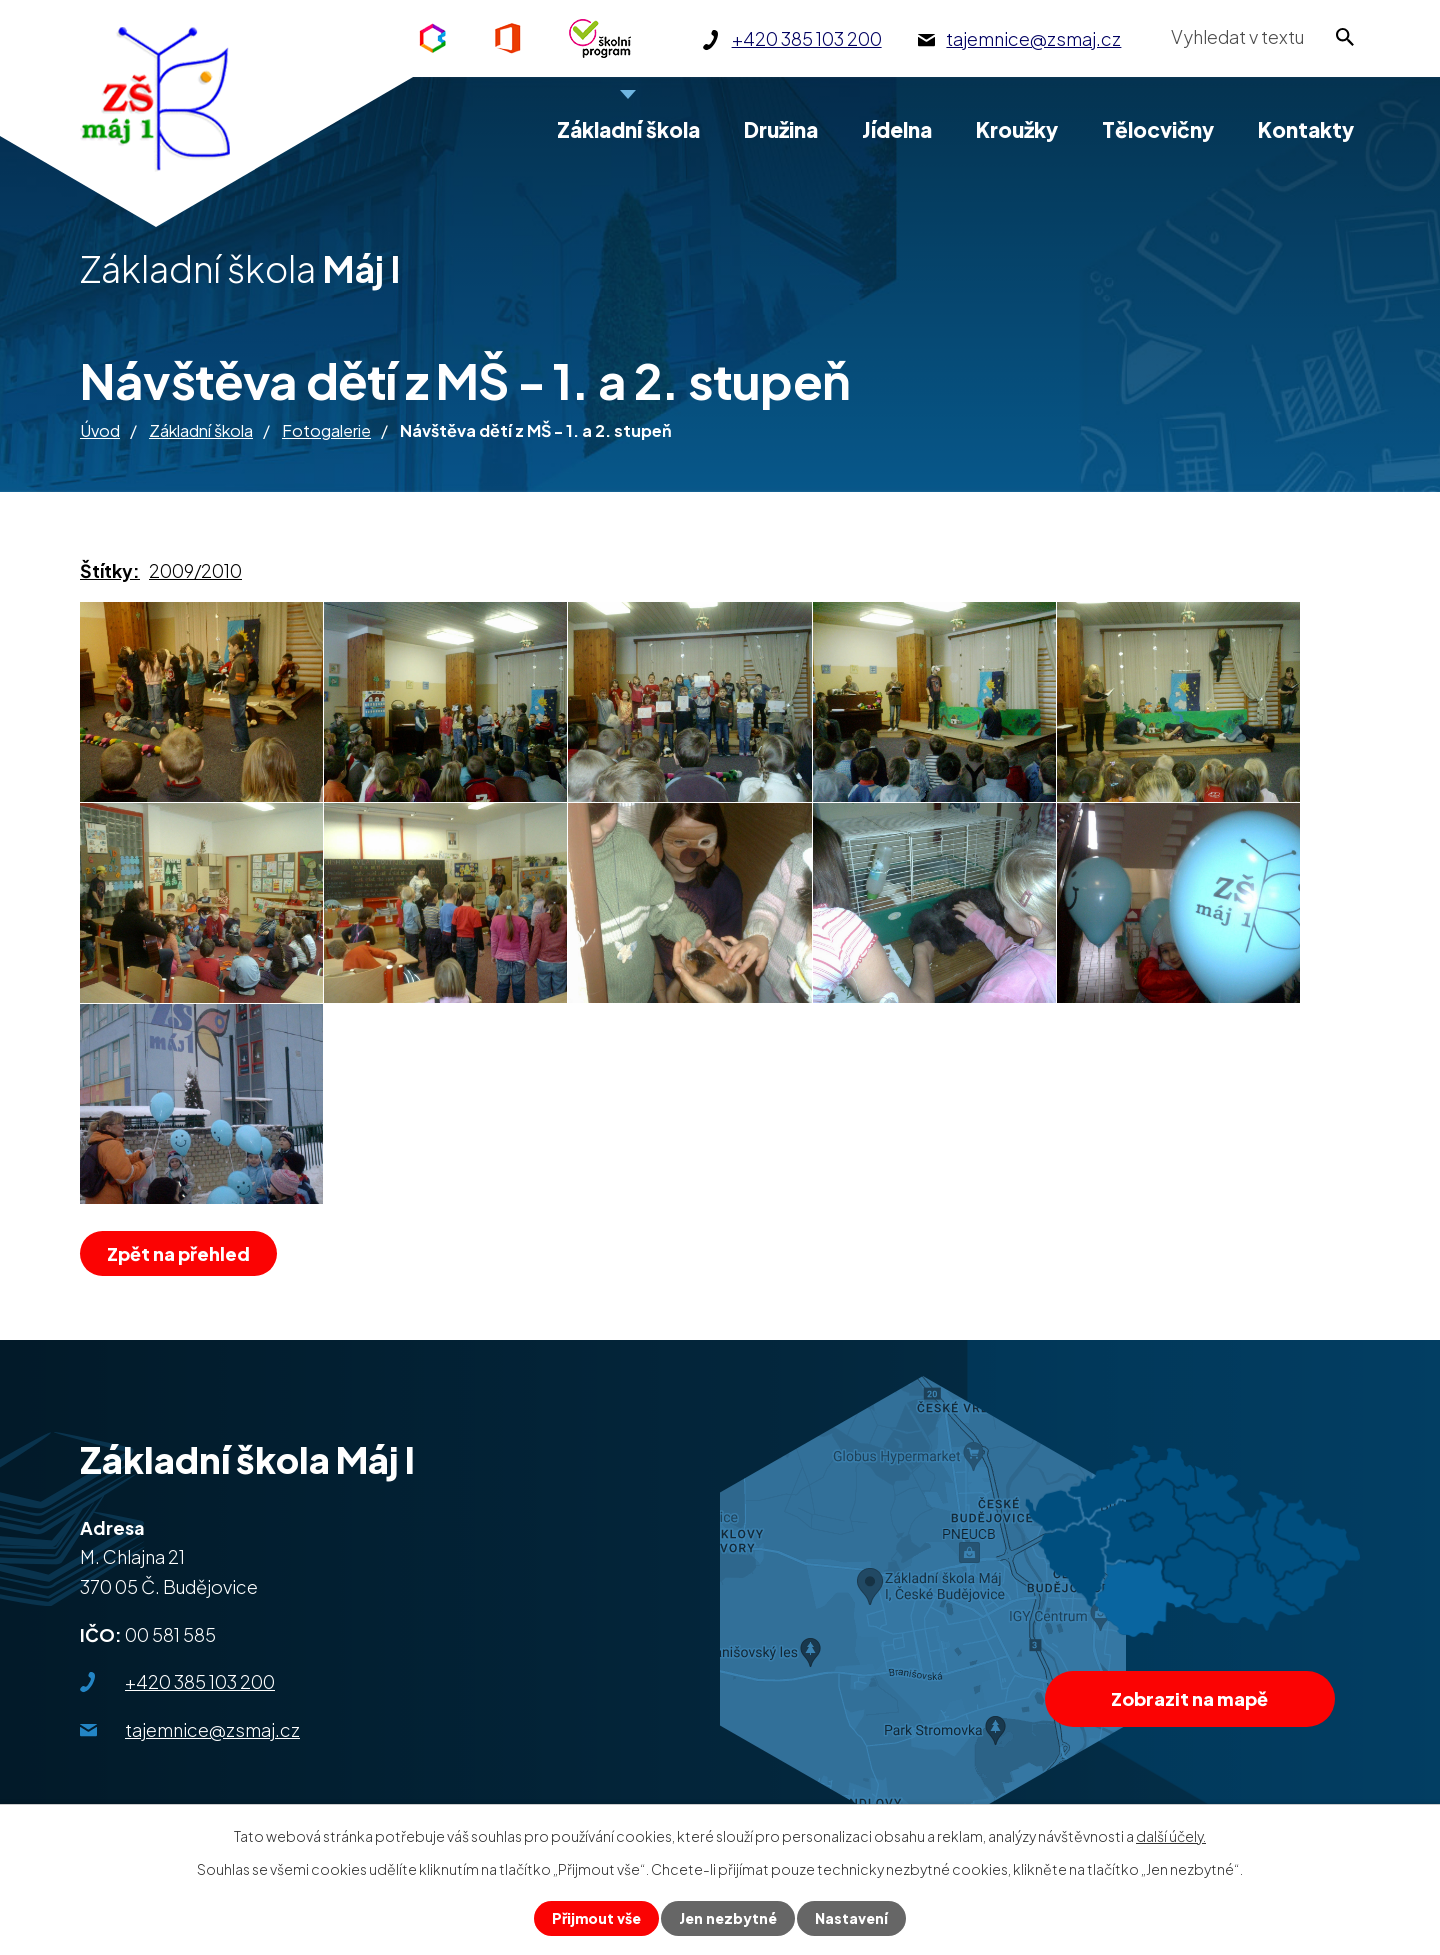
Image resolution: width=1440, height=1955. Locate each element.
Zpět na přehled (178, 1253)
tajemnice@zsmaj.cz (212, 1729)
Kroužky (1017, 129)
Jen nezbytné (728, 1918)
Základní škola (201, 430)
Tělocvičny (1158, 129)
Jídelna (897, 129)
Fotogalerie (326, 430)
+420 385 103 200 (200, 1681)
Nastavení (851, 1918)
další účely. (1171, 1836)
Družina (781, 129)
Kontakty (1306, 129)
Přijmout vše (596, 1918)
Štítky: (110, 570)
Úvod (100, 430)
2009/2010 (195, 570)
